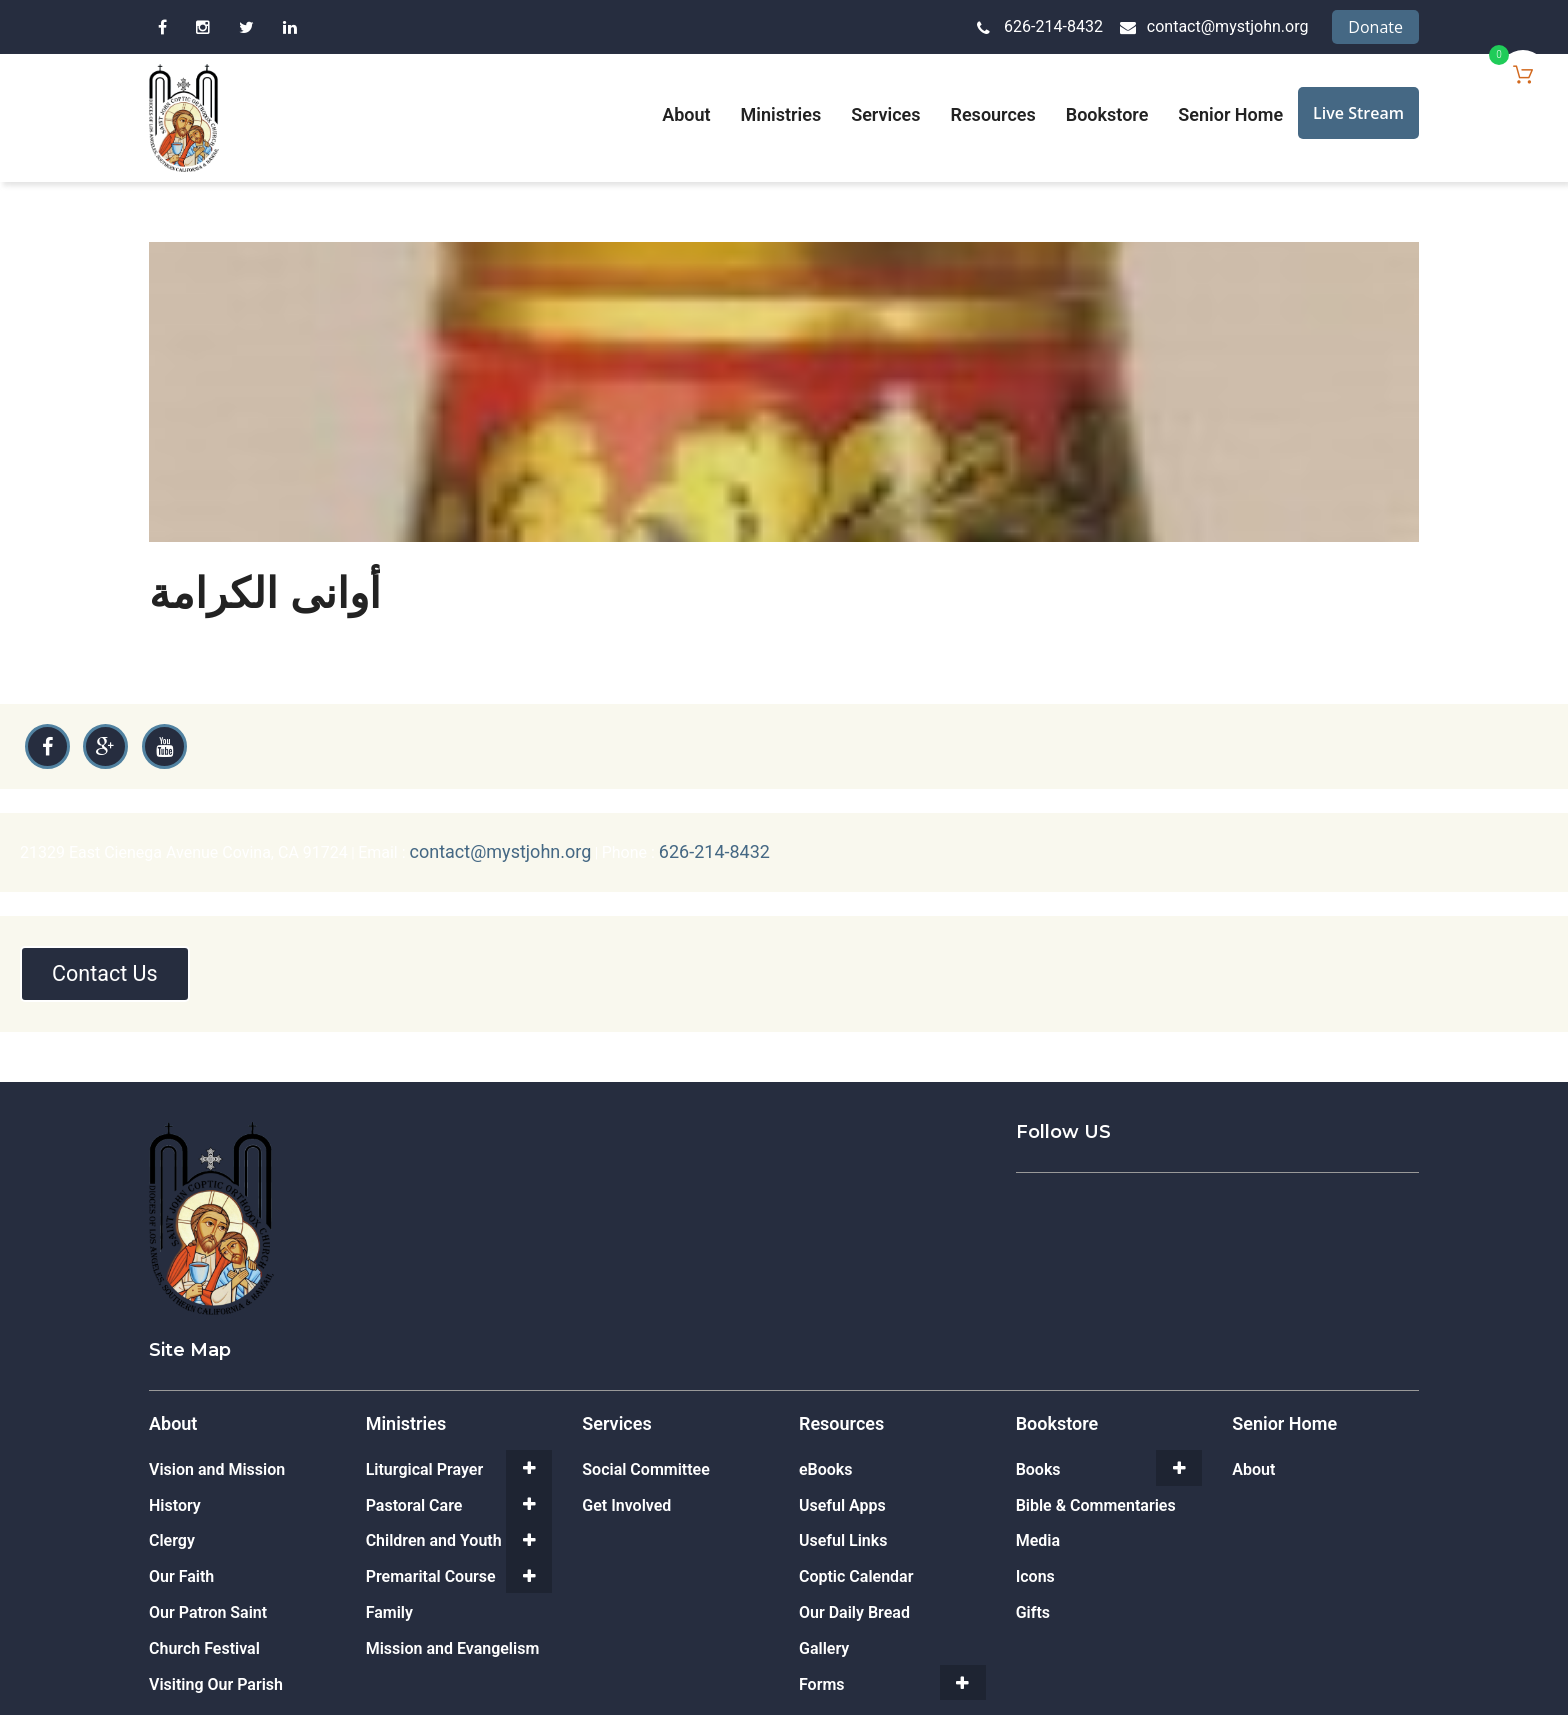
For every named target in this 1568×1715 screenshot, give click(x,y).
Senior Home (1230, 114)
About (686, 114)
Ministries (781, 114)
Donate (1375, 27)
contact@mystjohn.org (1228, 26)
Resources (993, 114)
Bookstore (1107, 114)
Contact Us (111, 966)
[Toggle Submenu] (529, 1461)
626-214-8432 (1053, 26)
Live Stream (1358, 113)
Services (885, 114)
